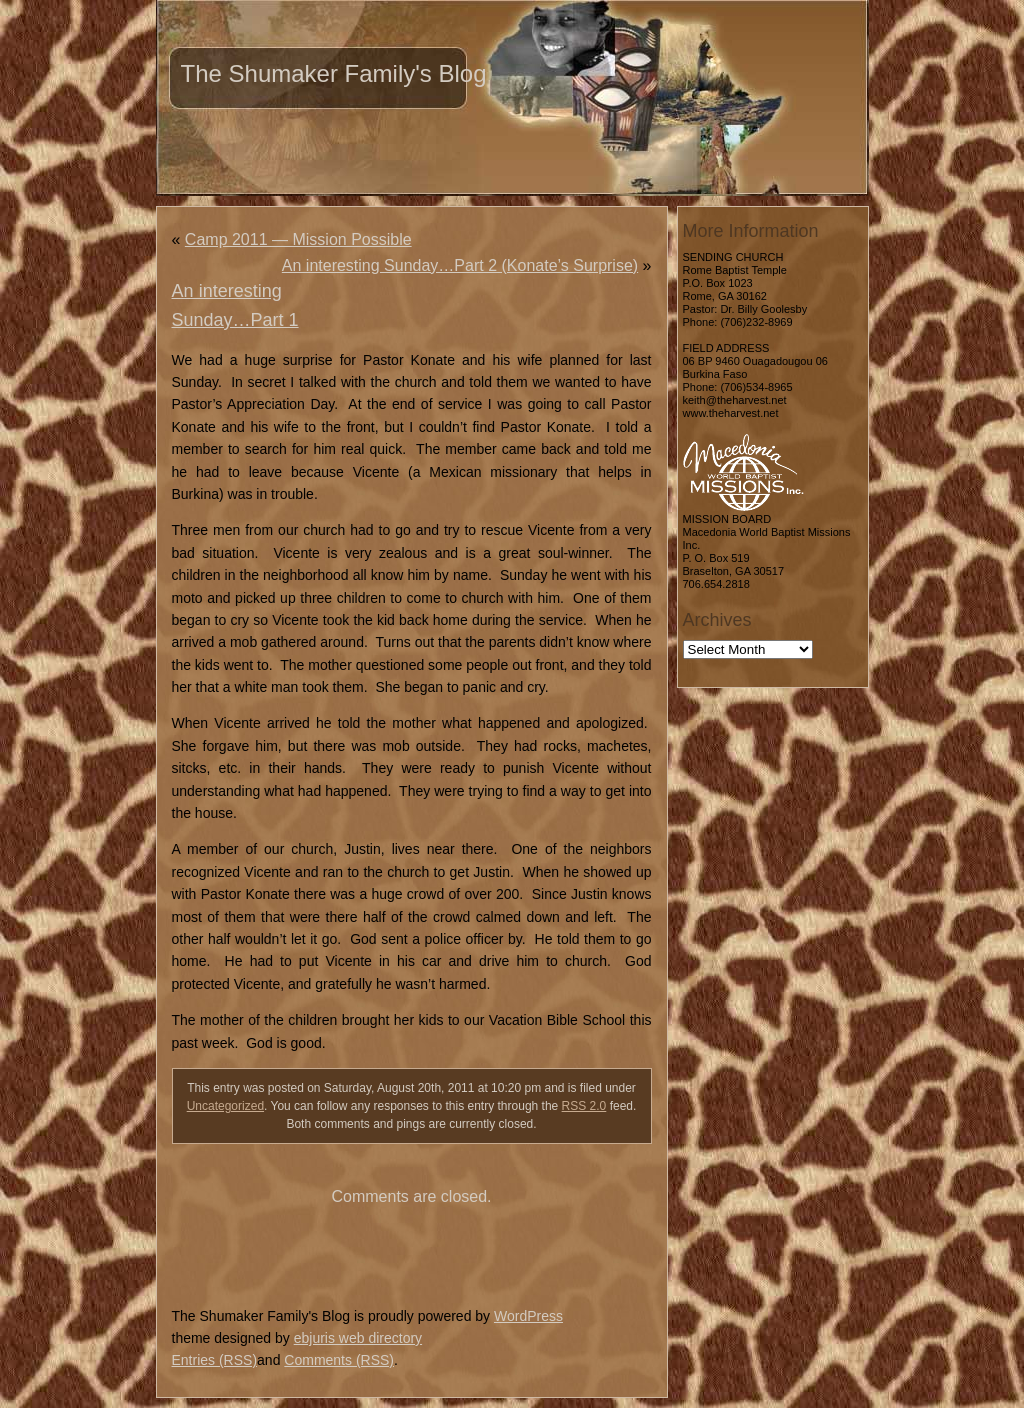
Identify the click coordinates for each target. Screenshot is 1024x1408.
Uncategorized (225, 1106)
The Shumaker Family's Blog (334, 73)
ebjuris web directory (358, 1338)
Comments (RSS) (339, 1360)
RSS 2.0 (584, 1106)
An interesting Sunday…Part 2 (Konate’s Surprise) (460, 265)
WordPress (528, 1316)
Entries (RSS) (215, 1360)
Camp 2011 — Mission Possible (298, 239)
